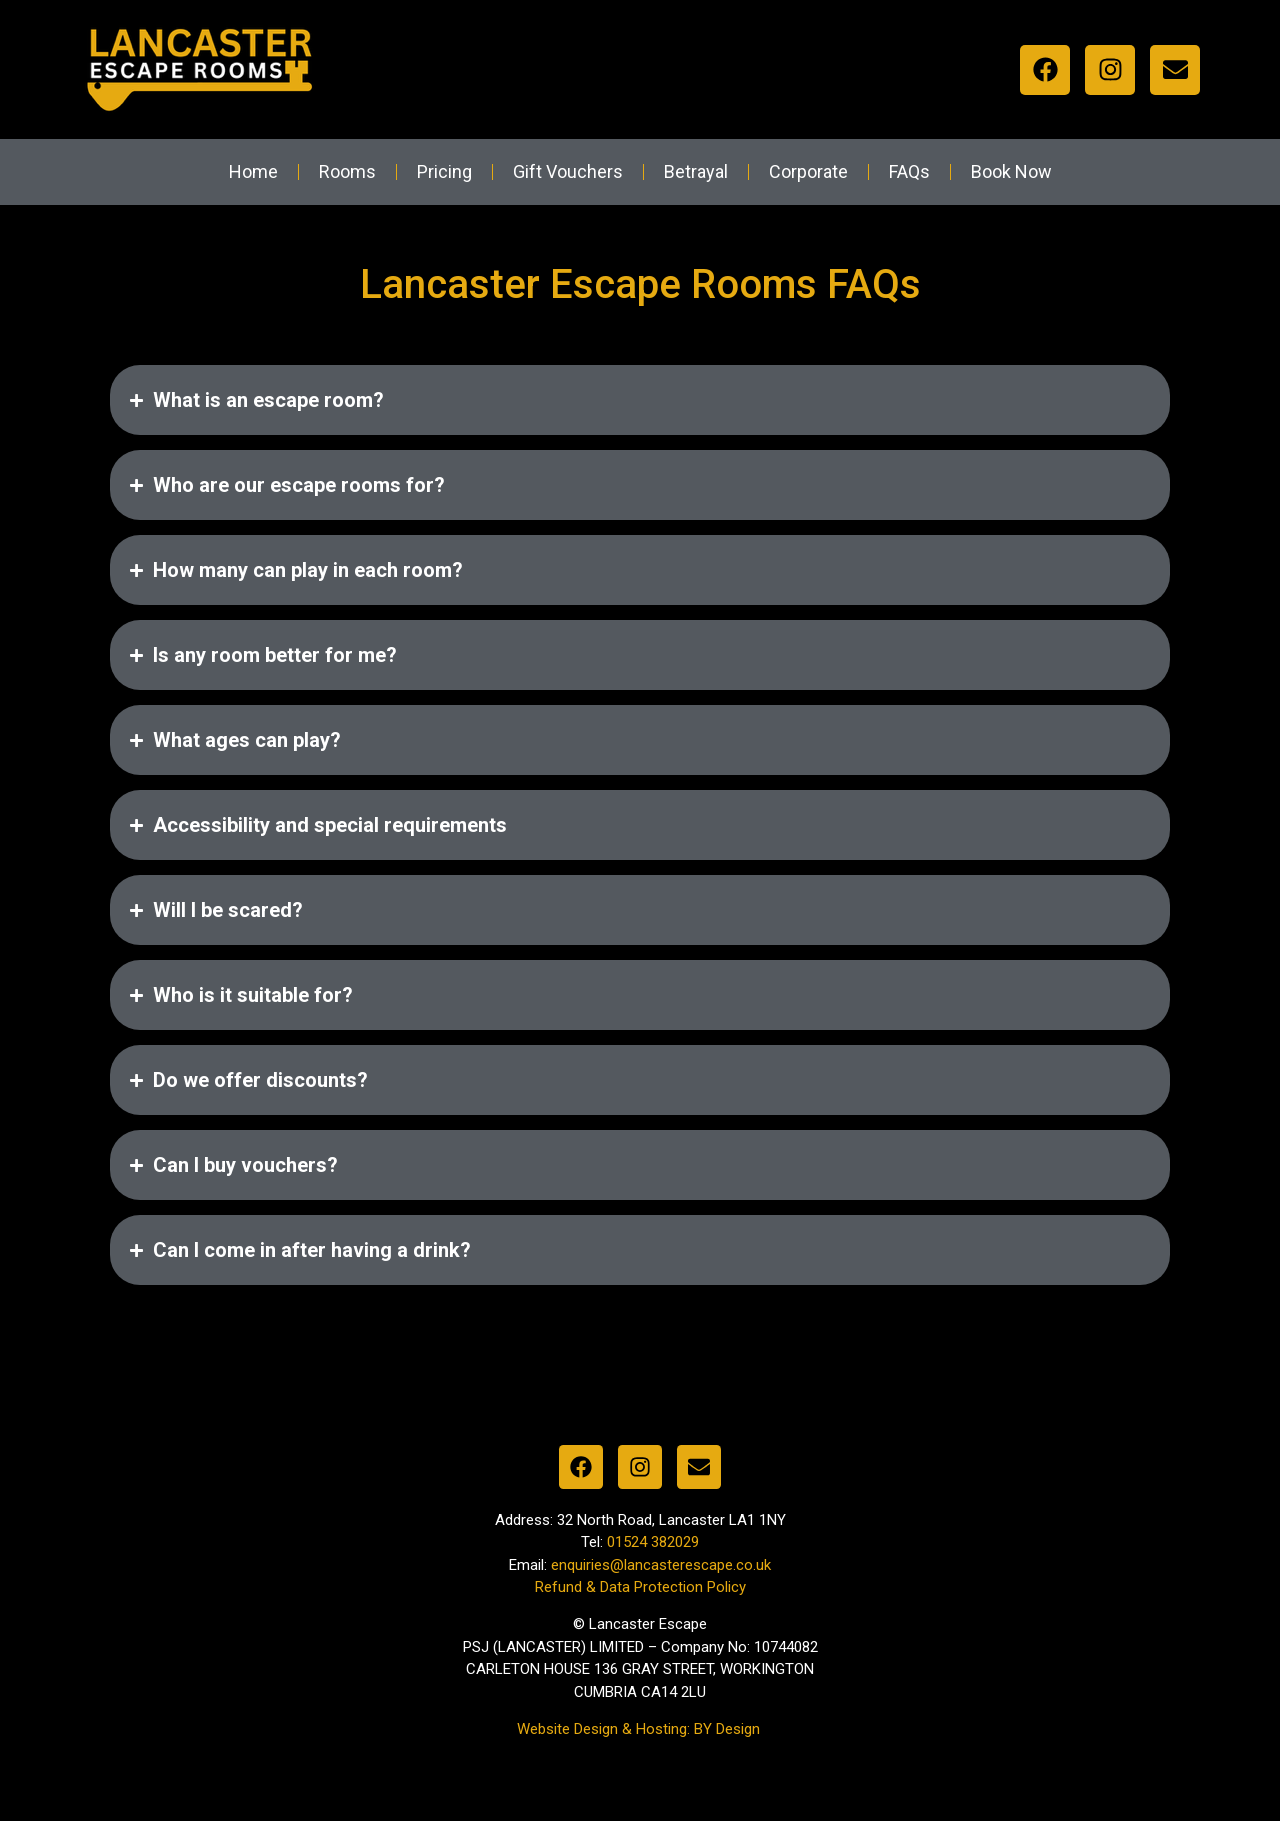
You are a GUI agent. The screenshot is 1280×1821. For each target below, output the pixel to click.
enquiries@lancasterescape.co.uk (661, 1571)
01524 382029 (653, 1549)
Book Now (1011, 171)
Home (253, 171)
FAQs (909, 171)
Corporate (808, 171)
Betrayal (696, 171)
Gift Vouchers (568, 171)
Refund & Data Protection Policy (640, 1594)
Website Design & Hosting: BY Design (640, 1735)
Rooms (347, 171)
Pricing (444, 171)
